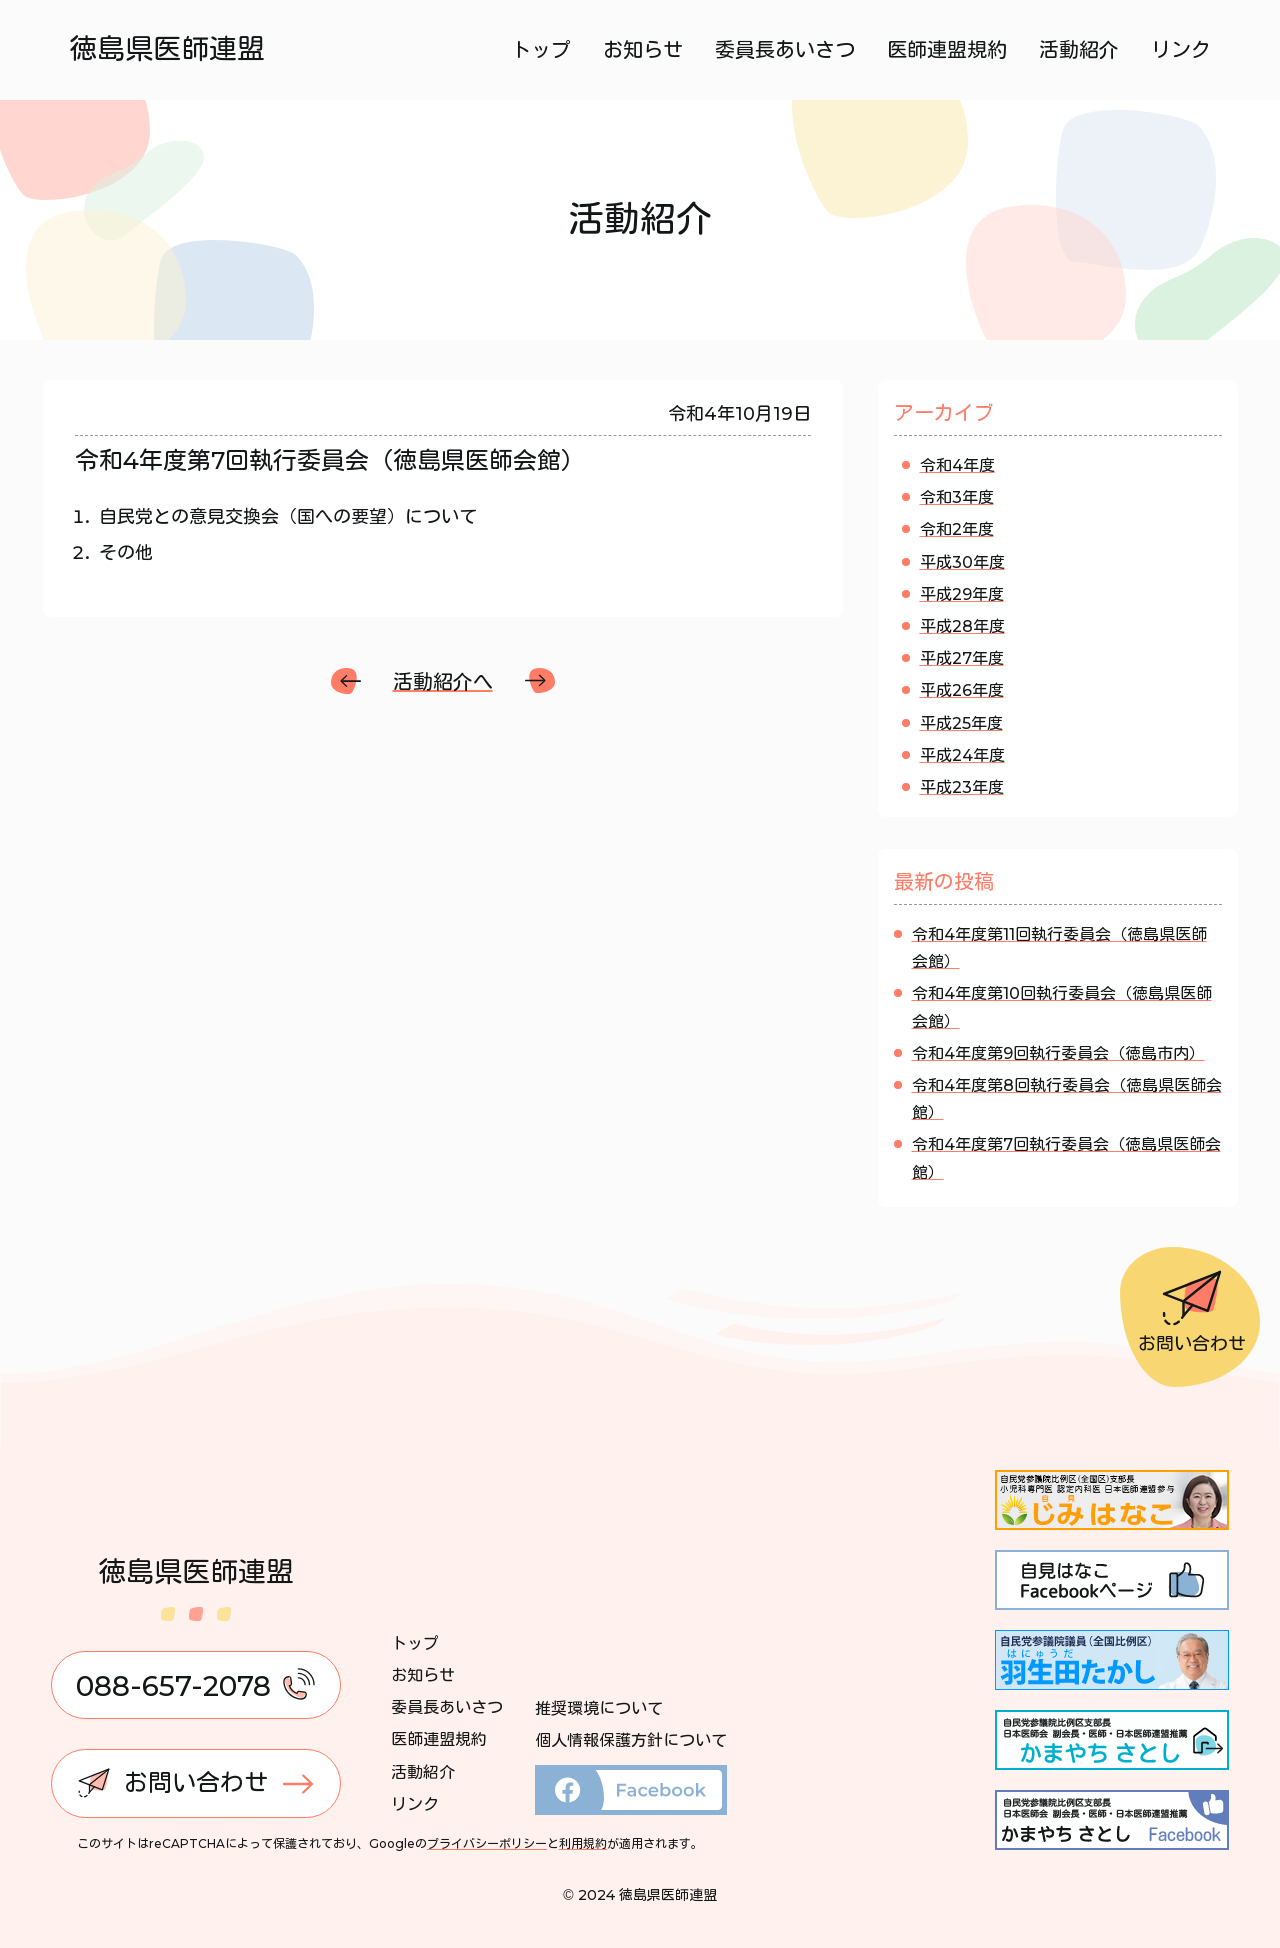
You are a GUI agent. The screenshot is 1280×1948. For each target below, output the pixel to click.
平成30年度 (962, 562)
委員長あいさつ (784, 50)
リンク (1180, 50)
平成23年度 (962, 787)
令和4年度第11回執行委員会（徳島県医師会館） (1059, 948)
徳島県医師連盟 (168, 49)
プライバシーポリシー (487, 1843)
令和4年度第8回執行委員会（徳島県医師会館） (1067, 1099)
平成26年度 (962, 690)
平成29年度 (962, 594)
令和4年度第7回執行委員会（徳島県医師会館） (1066, 1158)
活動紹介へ (443, 682)
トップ (540, 50)
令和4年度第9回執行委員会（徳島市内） (1058, 1053)
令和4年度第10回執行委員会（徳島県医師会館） (1062, 1007)
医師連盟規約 (946, 50)
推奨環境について (599, 1708)
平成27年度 (962, 658)
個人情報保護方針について (631, 1740)
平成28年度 (962, 626)
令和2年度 (957, 529)
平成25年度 (961, 723)
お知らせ (642, 50)
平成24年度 (962, 755)
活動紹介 (1078, 50)
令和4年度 (957, 465)
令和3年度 (957, 497)
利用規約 (583, 1843)
